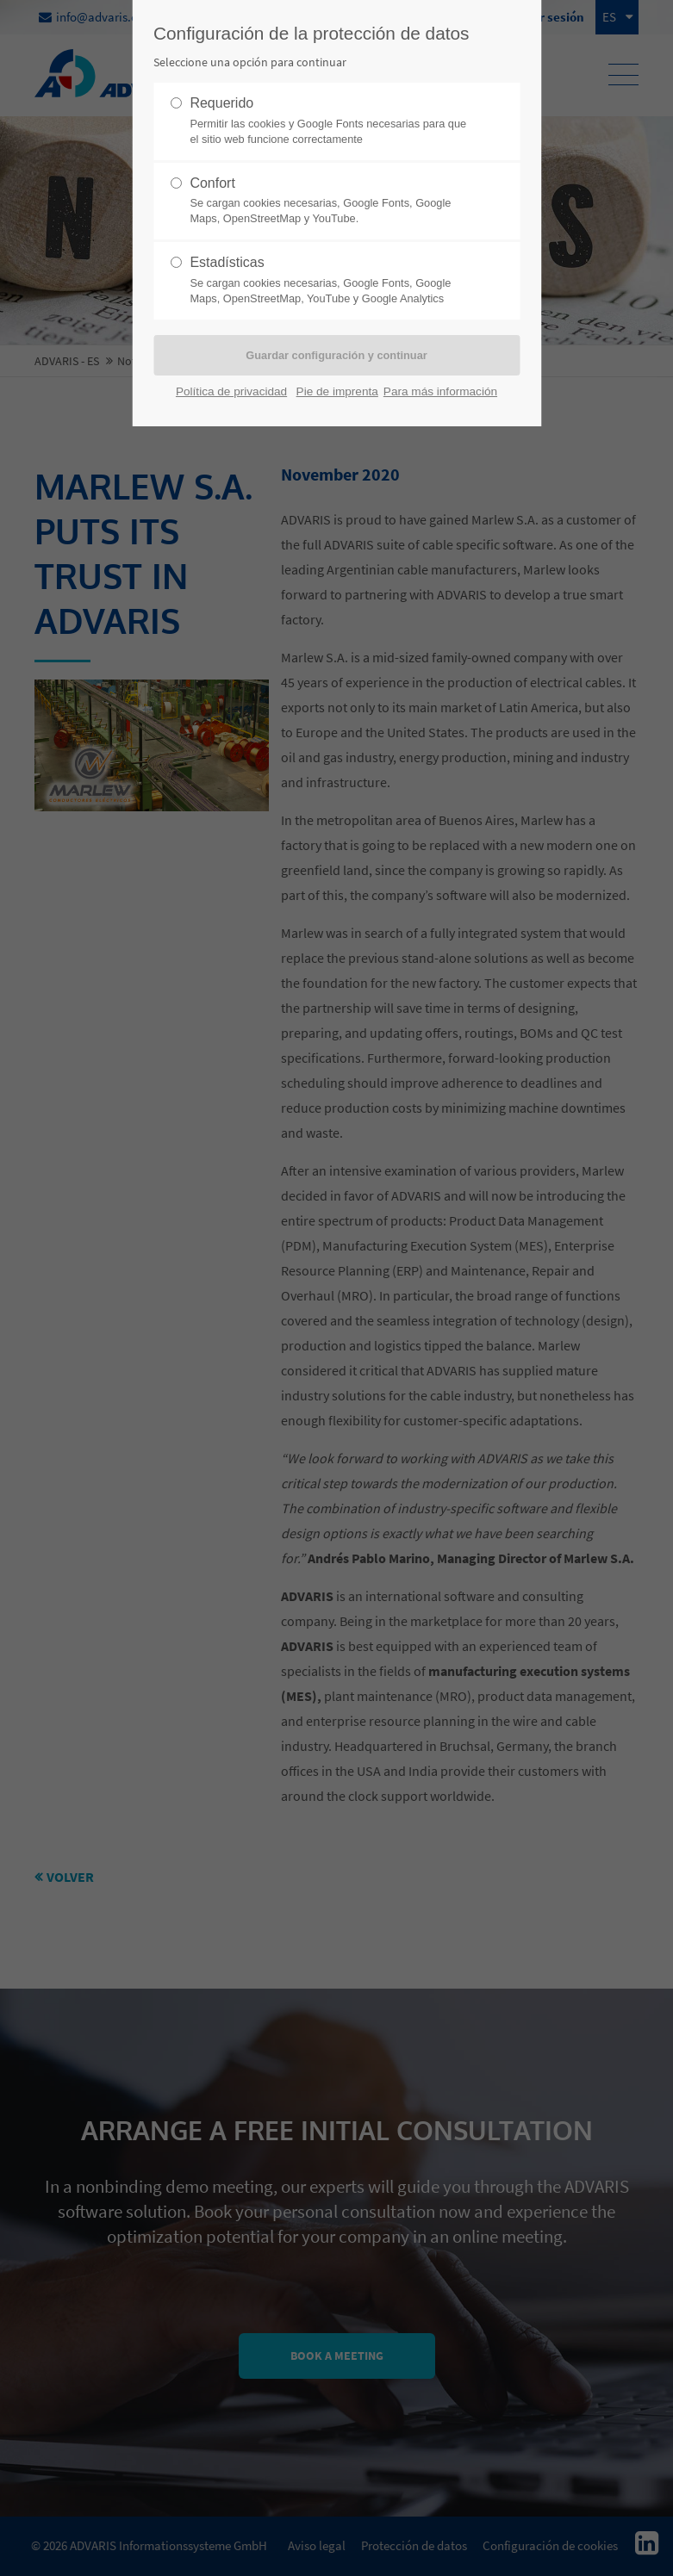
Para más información (440, 391)
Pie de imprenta (337, 391)
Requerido (329, 121)
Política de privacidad (231, 391)
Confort (329, 201)
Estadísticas (329, 281)
